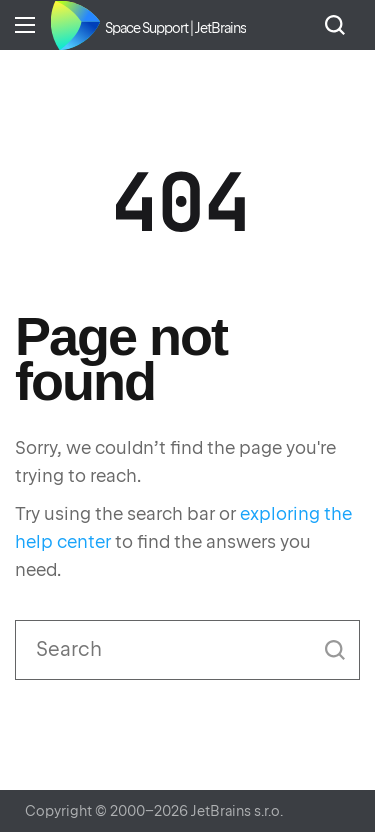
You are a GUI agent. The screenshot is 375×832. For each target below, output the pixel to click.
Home (75, 25)
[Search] (187, 650)
